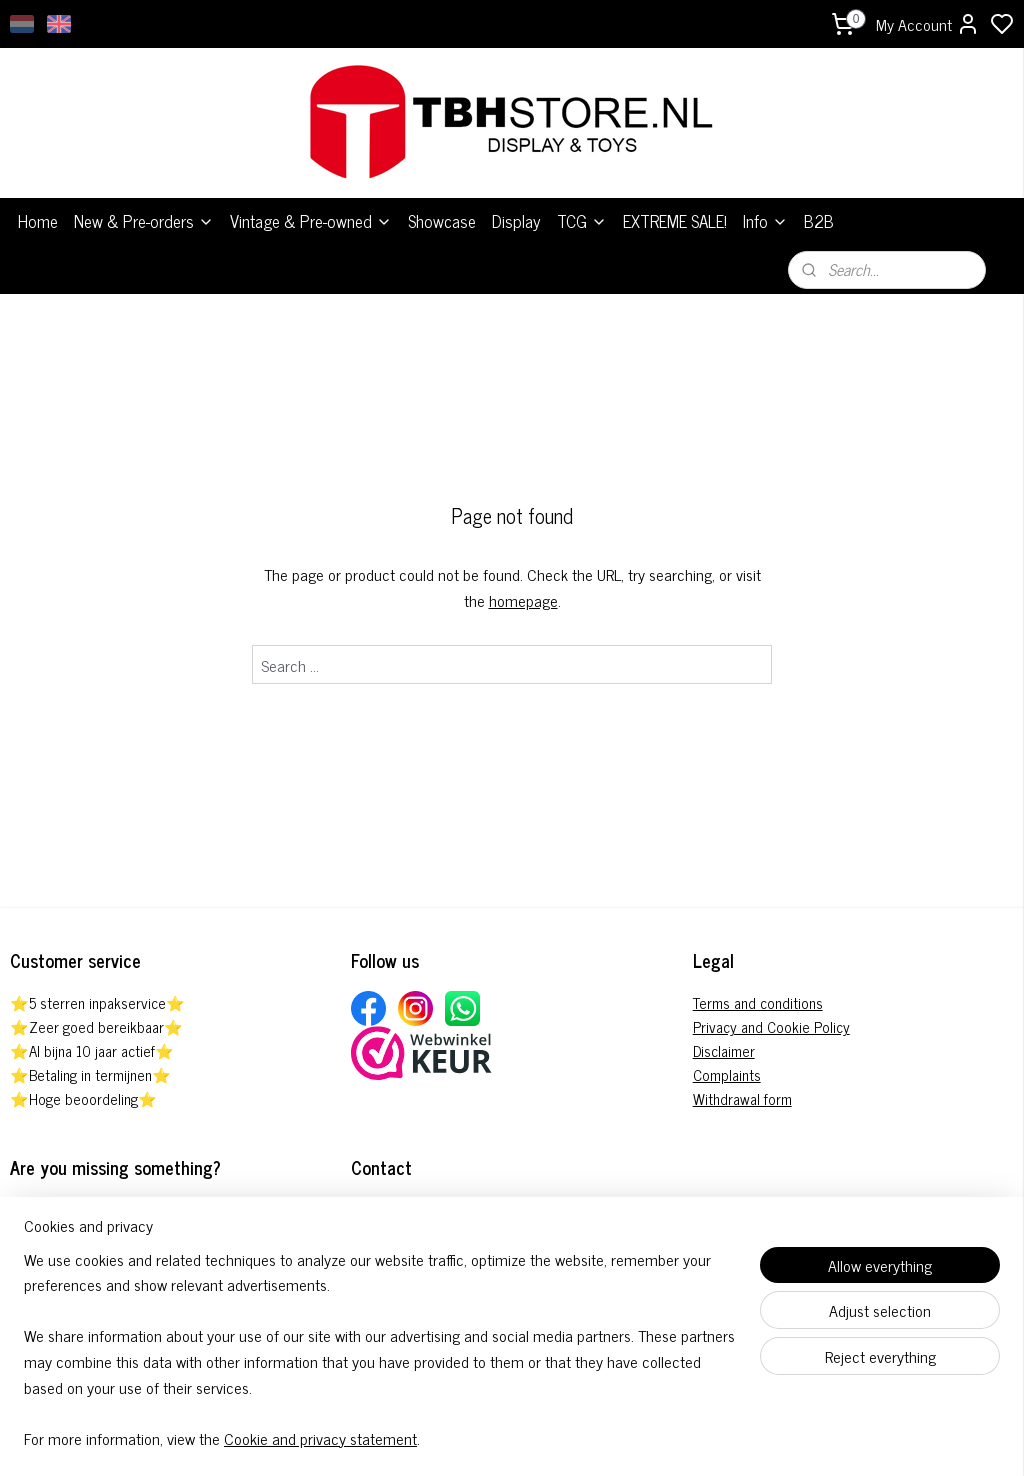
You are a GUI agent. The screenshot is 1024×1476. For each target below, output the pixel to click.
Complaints (727, 1064)
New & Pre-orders (144, 211)
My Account (928, 24)
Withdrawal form (742, 1088)
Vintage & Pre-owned (311, 211)
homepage (523, 589)
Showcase (442, 211)
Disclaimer (724, 1040)
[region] (380, 1361)
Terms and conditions (758, 992)
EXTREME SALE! (675, 211)
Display (516, 211)
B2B (819, 211)
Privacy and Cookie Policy (771, 1016)
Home (38, 211)
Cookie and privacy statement (320, 1438)
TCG (582, 211)
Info (765, 211)
